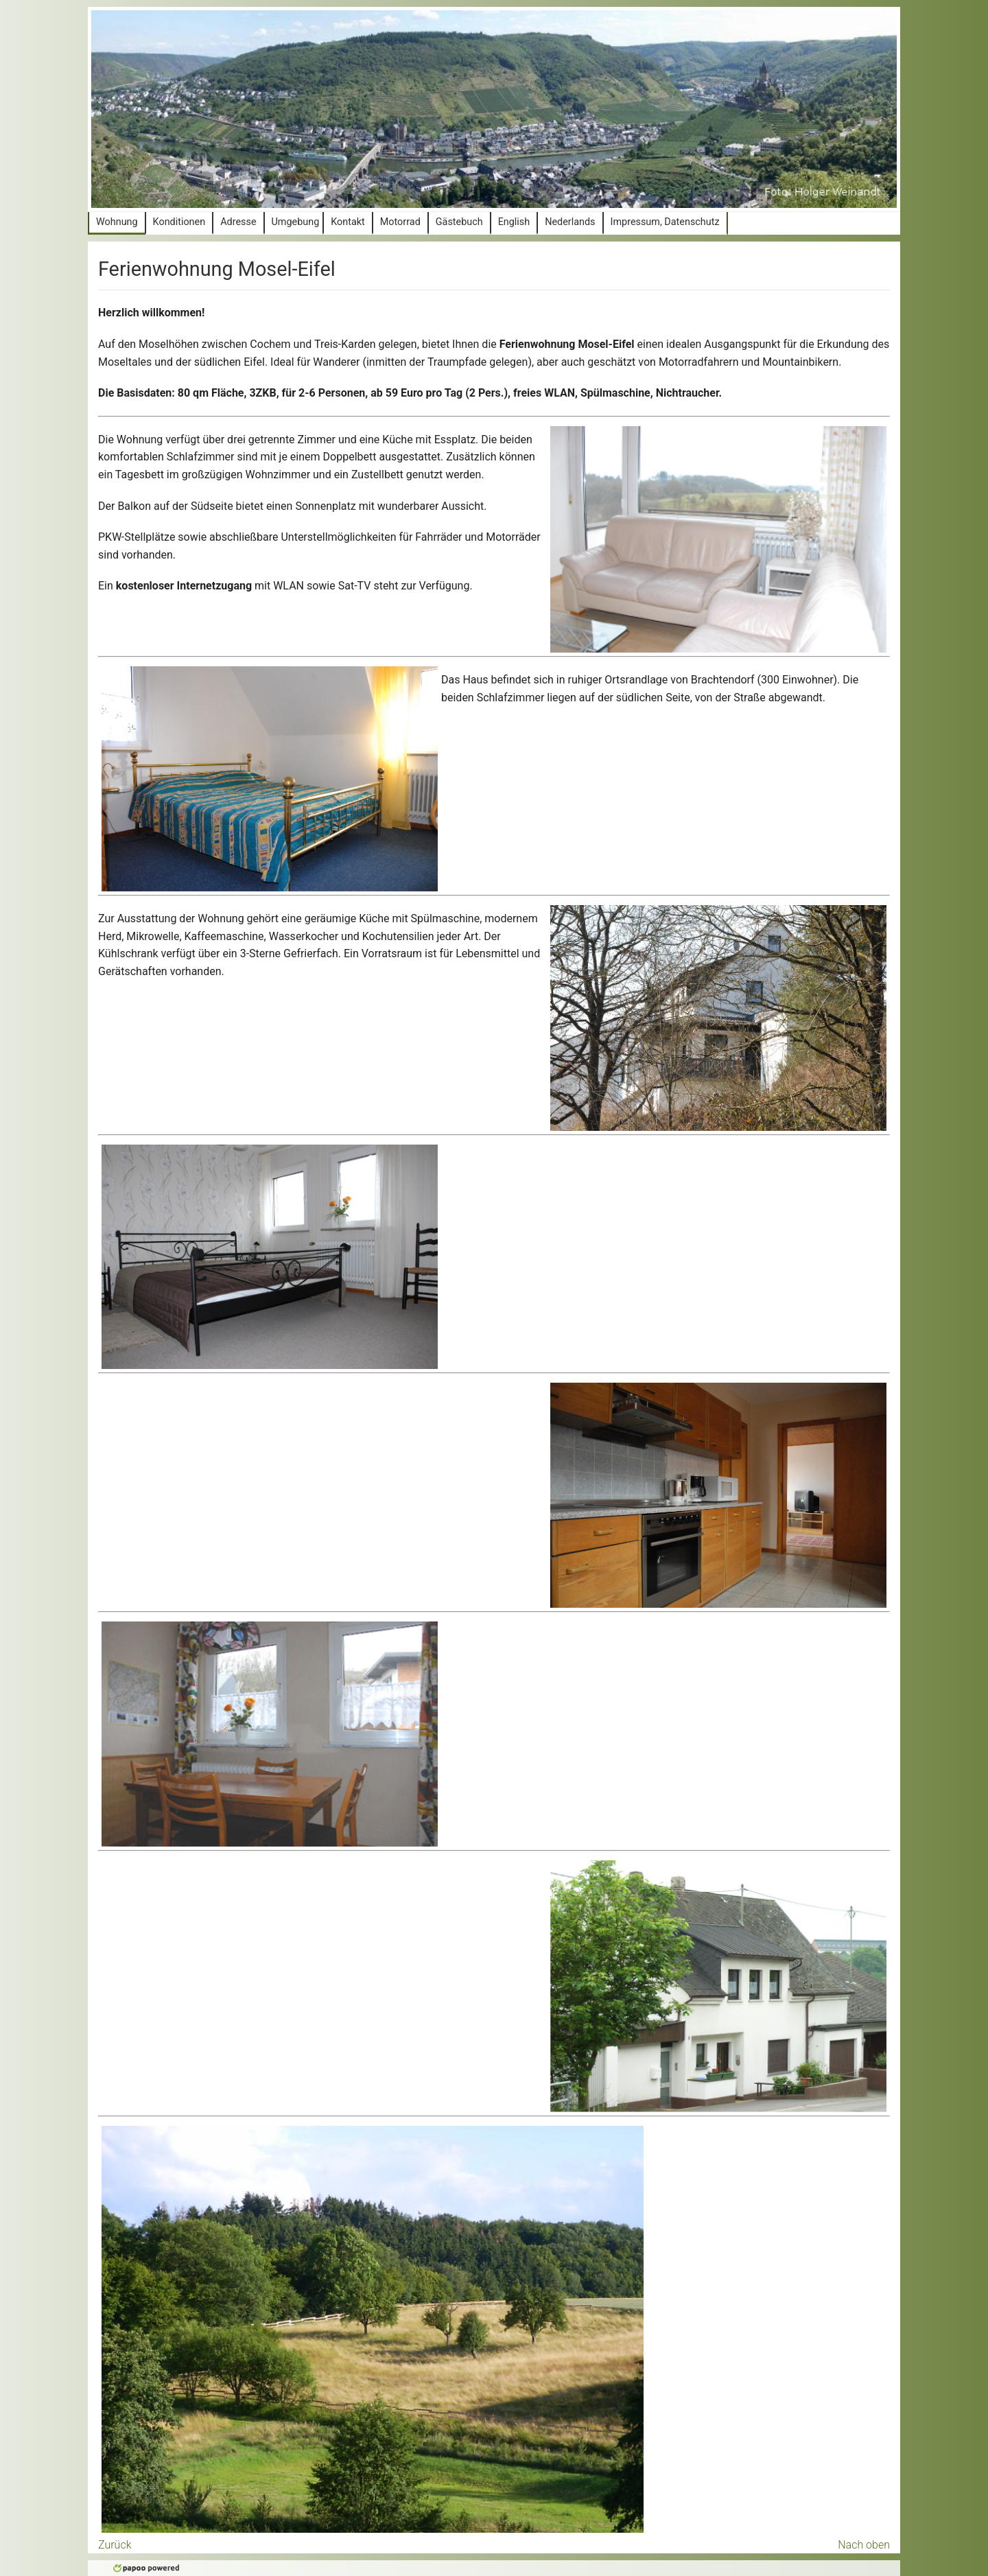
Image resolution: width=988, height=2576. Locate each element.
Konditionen (179, 222)
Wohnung (117, 222)
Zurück (114, 2544)
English (514, 222)
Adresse (238, 222)
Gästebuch (459, 222)
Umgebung (296, 222)
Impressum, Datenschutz (665, 222)
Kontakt (348, 222)
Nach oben (864, 2544)
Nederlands (570, 222)
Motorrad (400, 222)
